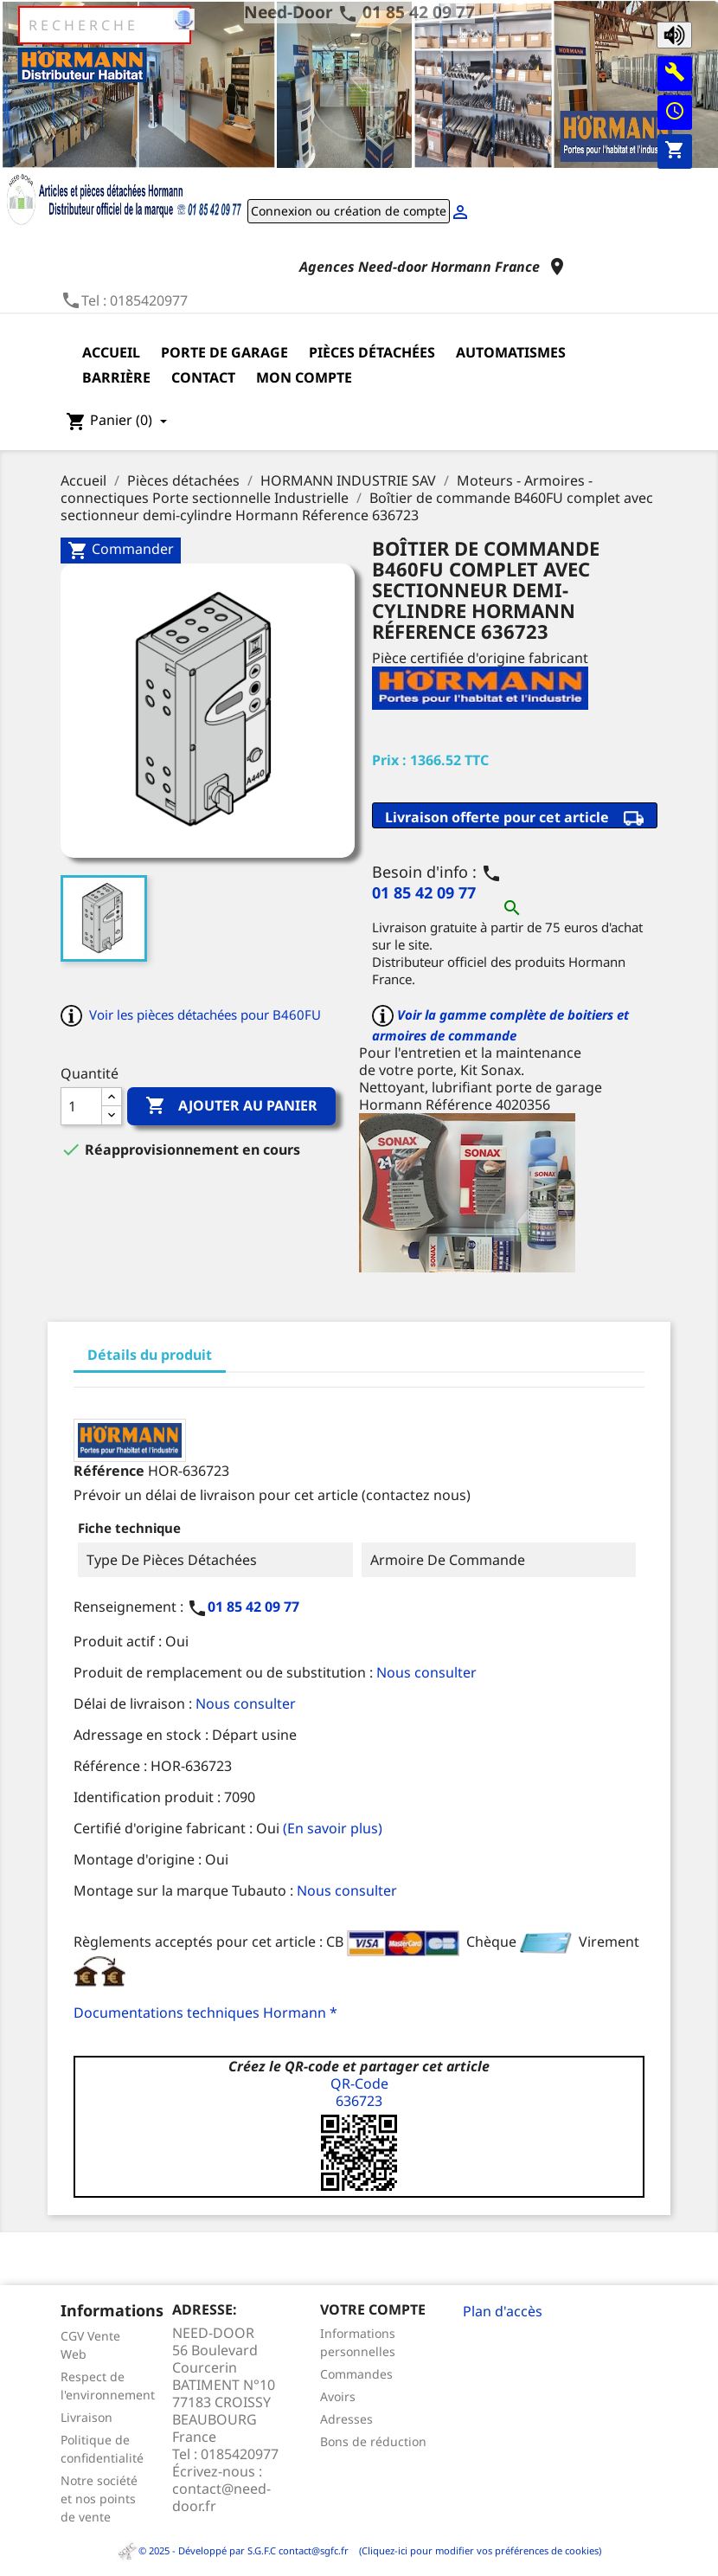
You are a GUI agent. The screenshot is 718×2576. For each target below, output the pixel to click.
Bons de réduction (373, 2441)
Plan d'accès (502, 2311)
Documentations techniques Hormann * (205, 2012)
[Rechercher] (104, 25)
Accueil (111, 352)
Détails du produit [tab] (149, 1354)
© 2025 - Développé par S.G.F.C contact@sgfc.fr (234, 2550)
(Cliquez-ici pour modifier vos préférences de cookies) (476, 2550)
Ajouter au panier (231, 1106)
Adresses (346, 2419)
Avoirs (338, 2396)
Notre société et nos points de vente (99, 2498)
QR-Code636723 (359, 2092)
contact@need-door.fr (221, 2497)
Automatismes (511, 352)
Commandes (356, 2374)
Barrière (116, 377)
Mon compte (304, 377)
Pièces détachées (372, 352)
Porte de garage (224, 352)
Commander (120, 550)
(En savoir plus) (332, 1828)
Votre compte (373, 2309)
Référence (109, 1470)
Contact (203, 377)
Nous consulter (426, 1672)
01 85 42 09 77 (418, 11)
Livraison (86, 2417)
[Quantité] (81, 1106)
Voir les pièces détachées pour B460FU (205, 1014)
